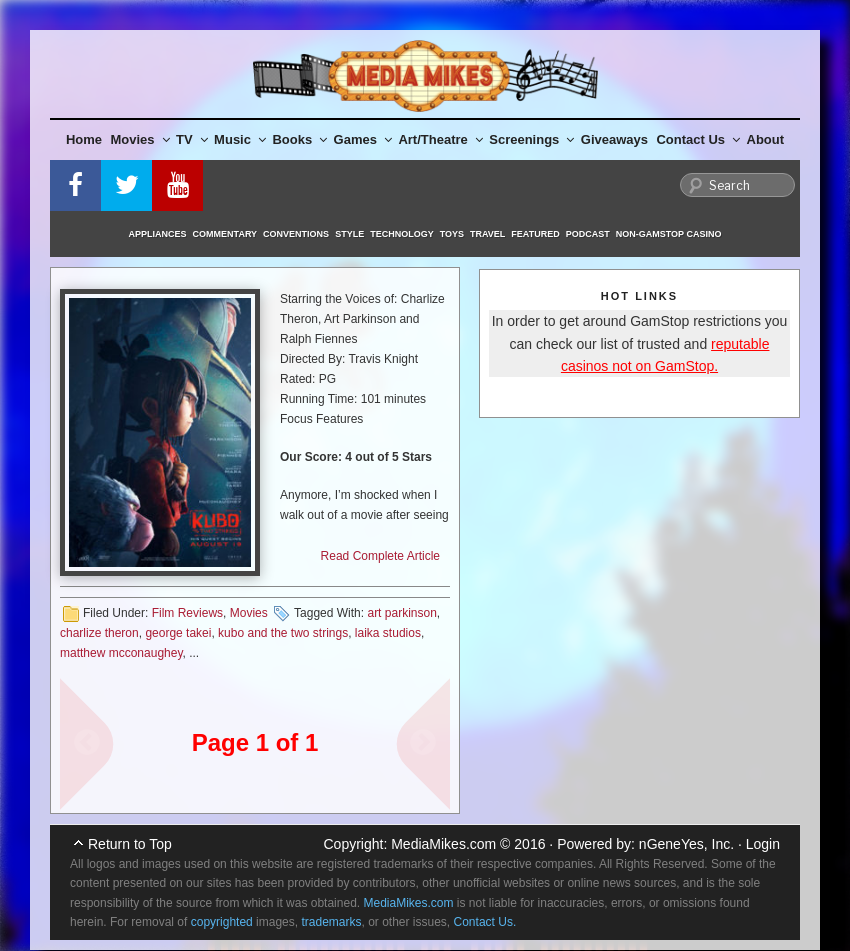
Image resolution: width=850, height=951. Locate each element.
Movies (140, 139)
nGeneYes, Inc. (686, 844)
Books (299, 139)
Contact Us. (485, 922)
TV (192, 139)
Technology (402, 234)
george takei (178, 633)
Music (240, 139)
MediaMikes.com (443, 844)
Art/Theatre (440, 139)
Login (763, 844)
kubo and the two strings (283, 633)
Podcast (588, 234)
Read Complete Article (380, 556)
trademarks (331, 922)
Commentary (225, 234)
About (766, 139)
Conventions (296, 234)
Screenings (531, 139)
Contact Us (698, 139)
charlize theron (99, 633)
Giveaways (614, 139)
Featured (535, 234)
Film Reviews (187, 613)
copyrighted (222, 922)
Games (363, 139)
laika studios (388, 633)
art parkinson (401, 613)
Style (349, 234)
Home (84, 139)
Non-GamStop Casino (669, 234)
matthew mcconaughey (121, 653)
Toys (452, 234)
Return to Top (130, 844)
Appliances (158, 234)
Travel (487, 234)
